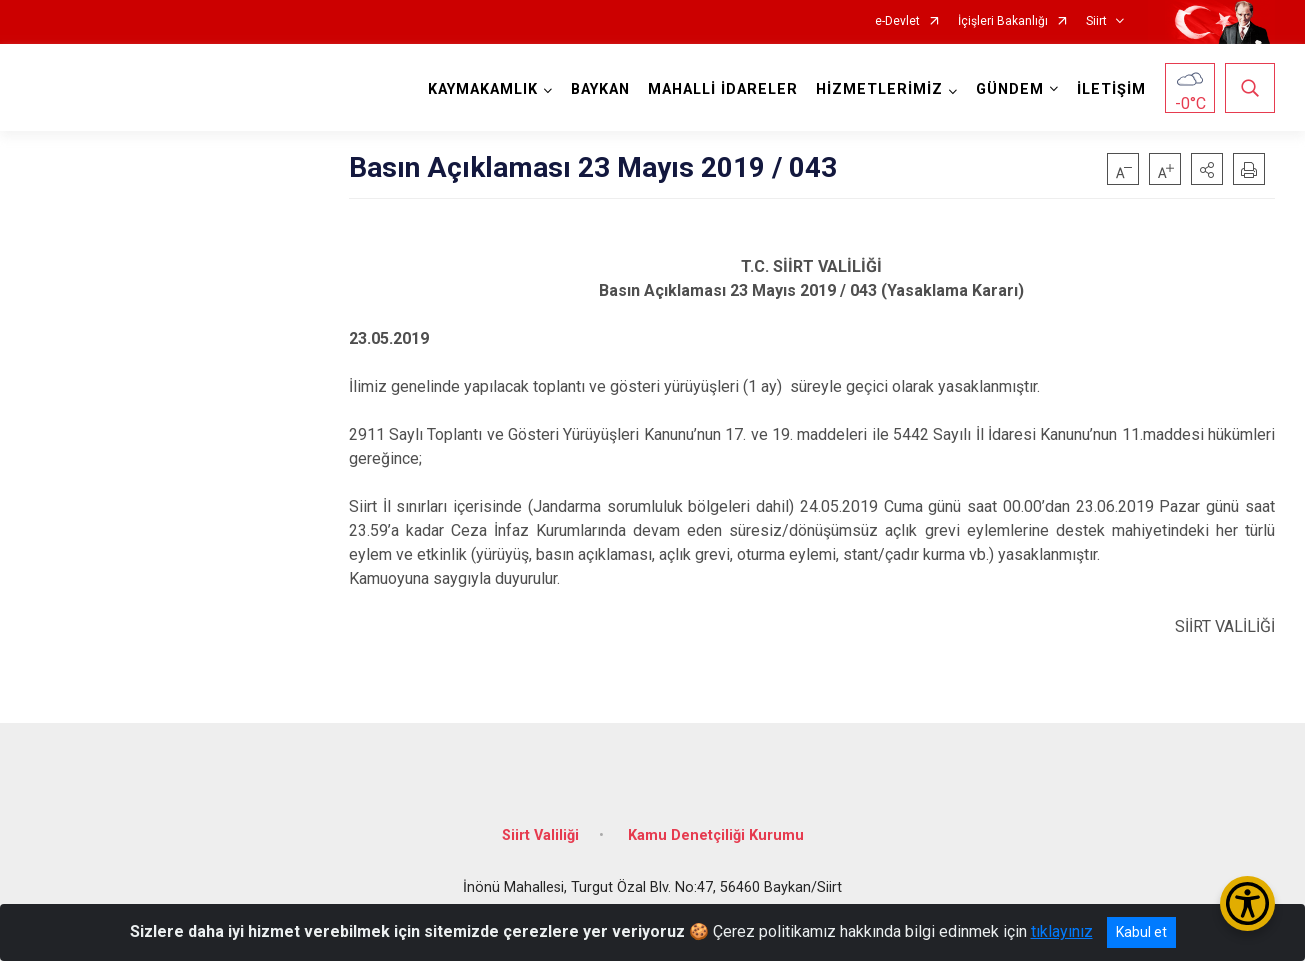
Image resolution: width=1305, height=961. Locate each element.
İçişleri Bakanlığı (1003, 21)
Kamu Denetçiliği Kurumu (716, 835)
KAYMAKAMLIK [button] (483, 89)
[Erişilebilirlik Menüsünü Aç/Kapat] (1247, 903)
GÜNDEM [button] (1010, 89)
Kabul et (1141, 932)
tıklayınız (1062, 931)
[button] (1207, 169)
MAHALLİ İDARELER (723, 89)
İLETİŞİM (1111, 89)
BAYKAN (600, 89)
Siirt (1096, 21)
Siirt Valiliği (540, 835)
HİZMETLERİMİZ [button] (879, 89)
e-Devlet (897, 21)
